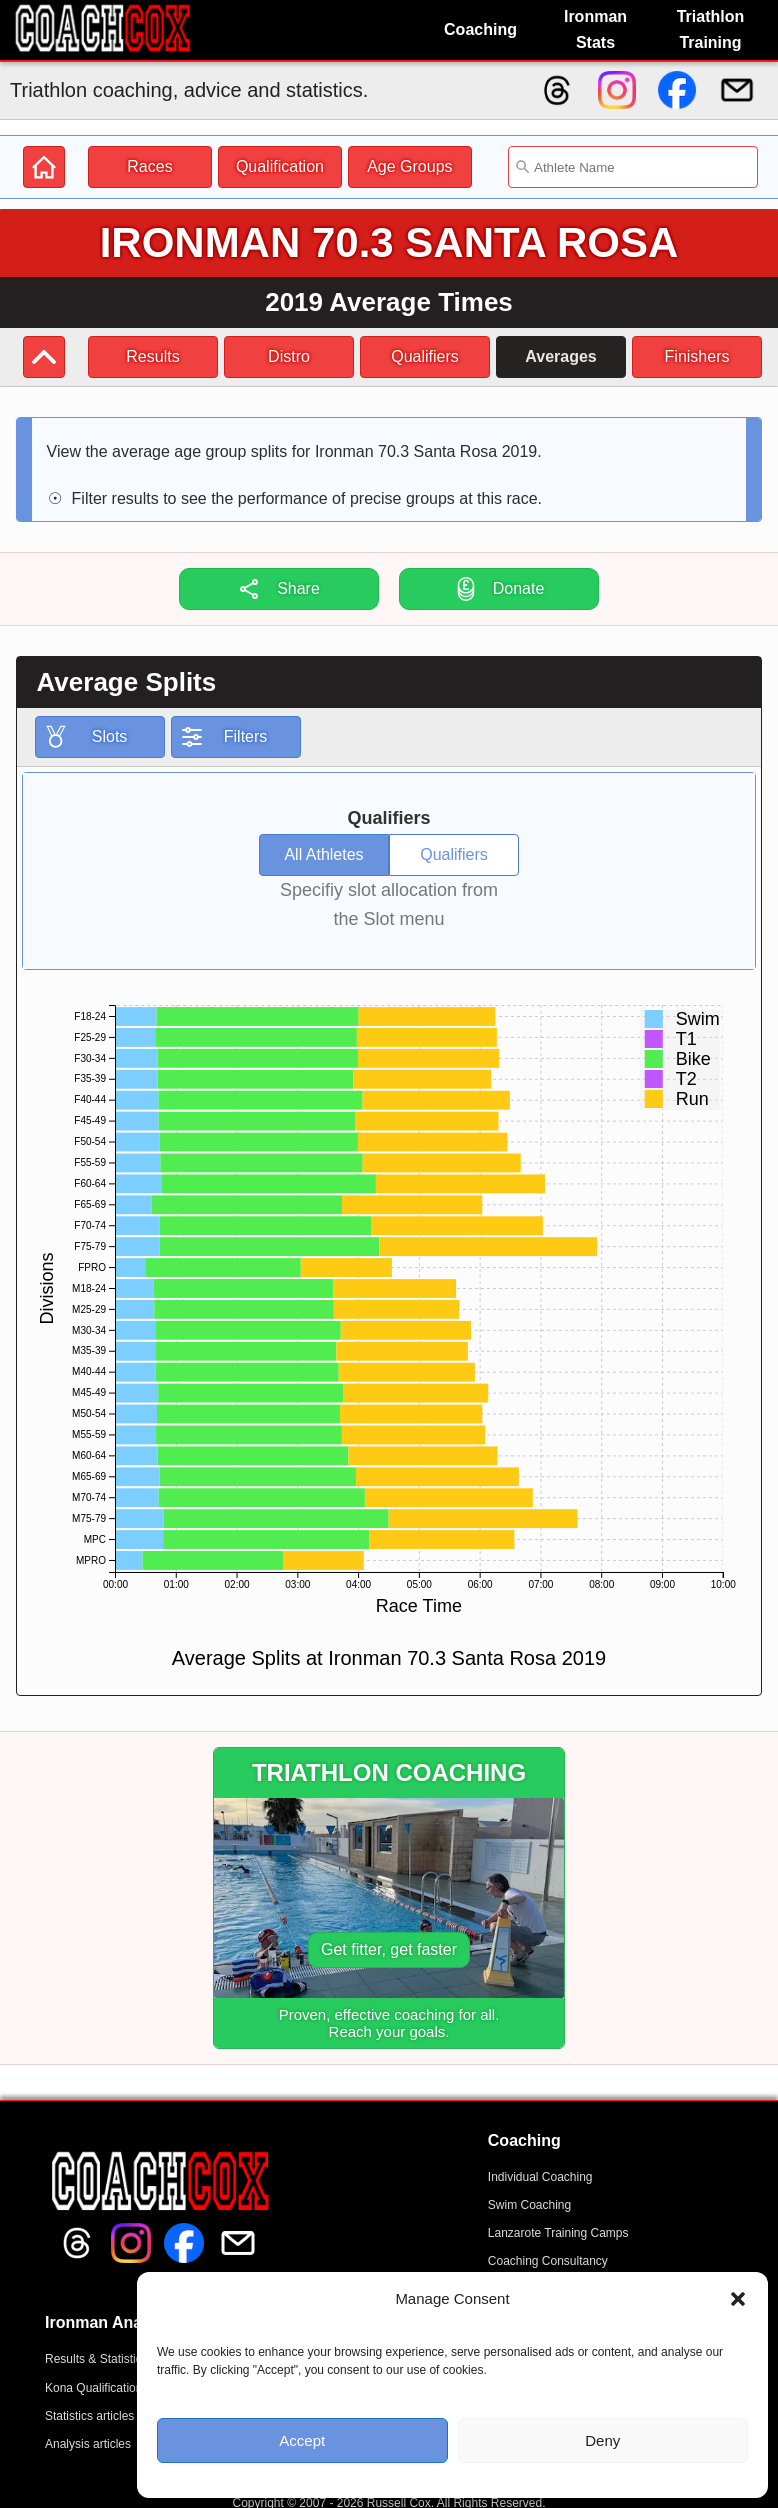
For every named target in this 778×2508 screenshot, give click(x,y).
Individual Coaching (540, 2177)
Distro (289, 356)
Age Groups (409, 166)
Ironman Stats (595, 29)
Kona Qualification (93, 2388)
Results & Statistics (96, 2359)
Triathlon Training (711, 29)
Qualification (280, 166)
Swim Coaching (529, 2205)
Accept (302, 2440)
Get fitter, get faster (389, 1949)
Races (149, 166)
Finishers (697, 356)
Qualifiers (425, 356)
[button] (738, 2299)
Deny (602, 2440)
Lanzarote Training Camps (558, 2233)
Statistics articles (89, 2416)
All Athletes (323, 854)
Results (152, 356)
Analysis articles (88, 2444)
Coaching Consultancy (548, 2261)
